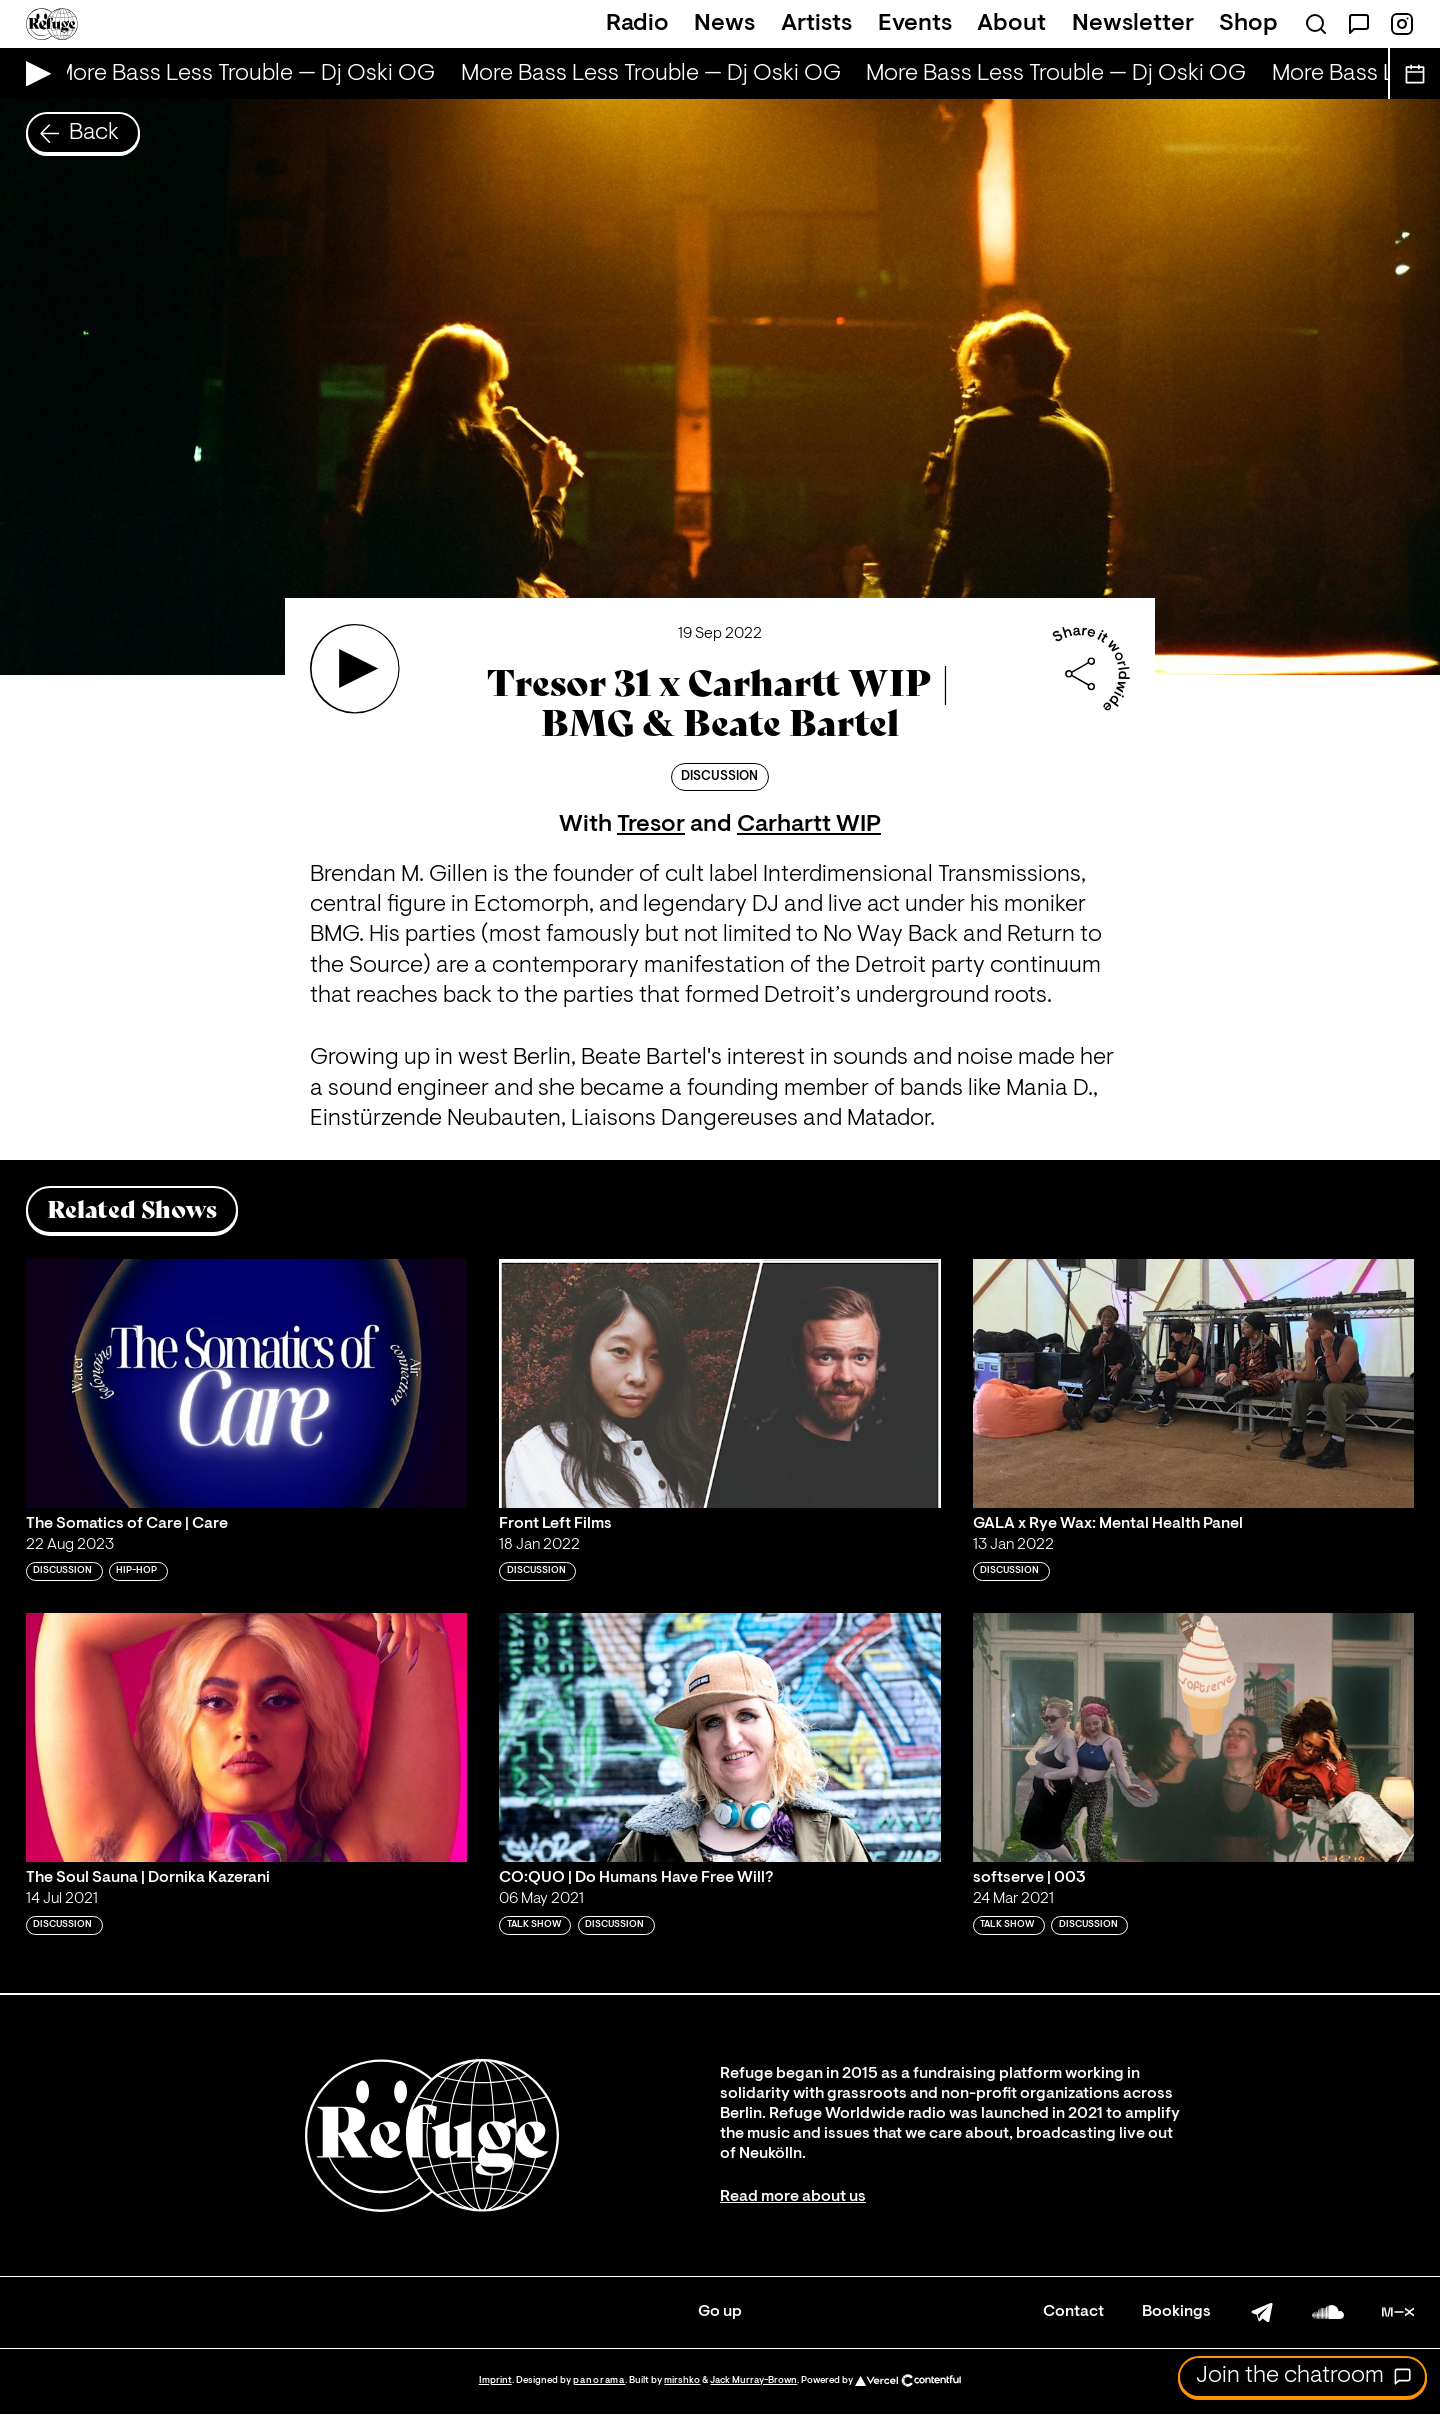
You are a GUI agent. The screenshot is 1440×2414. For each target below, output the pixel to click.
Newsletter (1133, 24)
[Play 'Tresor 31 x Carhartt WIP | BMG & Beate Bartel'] (355, 669)
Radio (637, 24)
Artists (816, 24)
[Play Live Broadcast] (33, 73)
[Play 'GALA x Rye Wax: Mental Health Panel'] (1194, 1383)
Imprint (495, 2380)
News (724, 24)
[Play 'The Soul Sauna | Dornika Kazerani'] (247, 1737)
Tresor (651, 825)
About (1011, 24)
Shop (1248, 24)
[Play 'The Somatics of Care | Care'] (247, 1383)
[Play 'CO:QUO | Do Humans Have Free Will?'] (720, 1737)
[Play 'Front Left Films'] (720, 1383)
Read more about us (793, 2197)
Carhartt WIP (809, 825)
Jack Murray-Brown (753, 2380)
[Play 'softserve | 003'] (1194, 1737)
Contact (1073, 2312)
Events (915, 24)
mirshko (682, 2380)
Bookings (1176, 2312)
